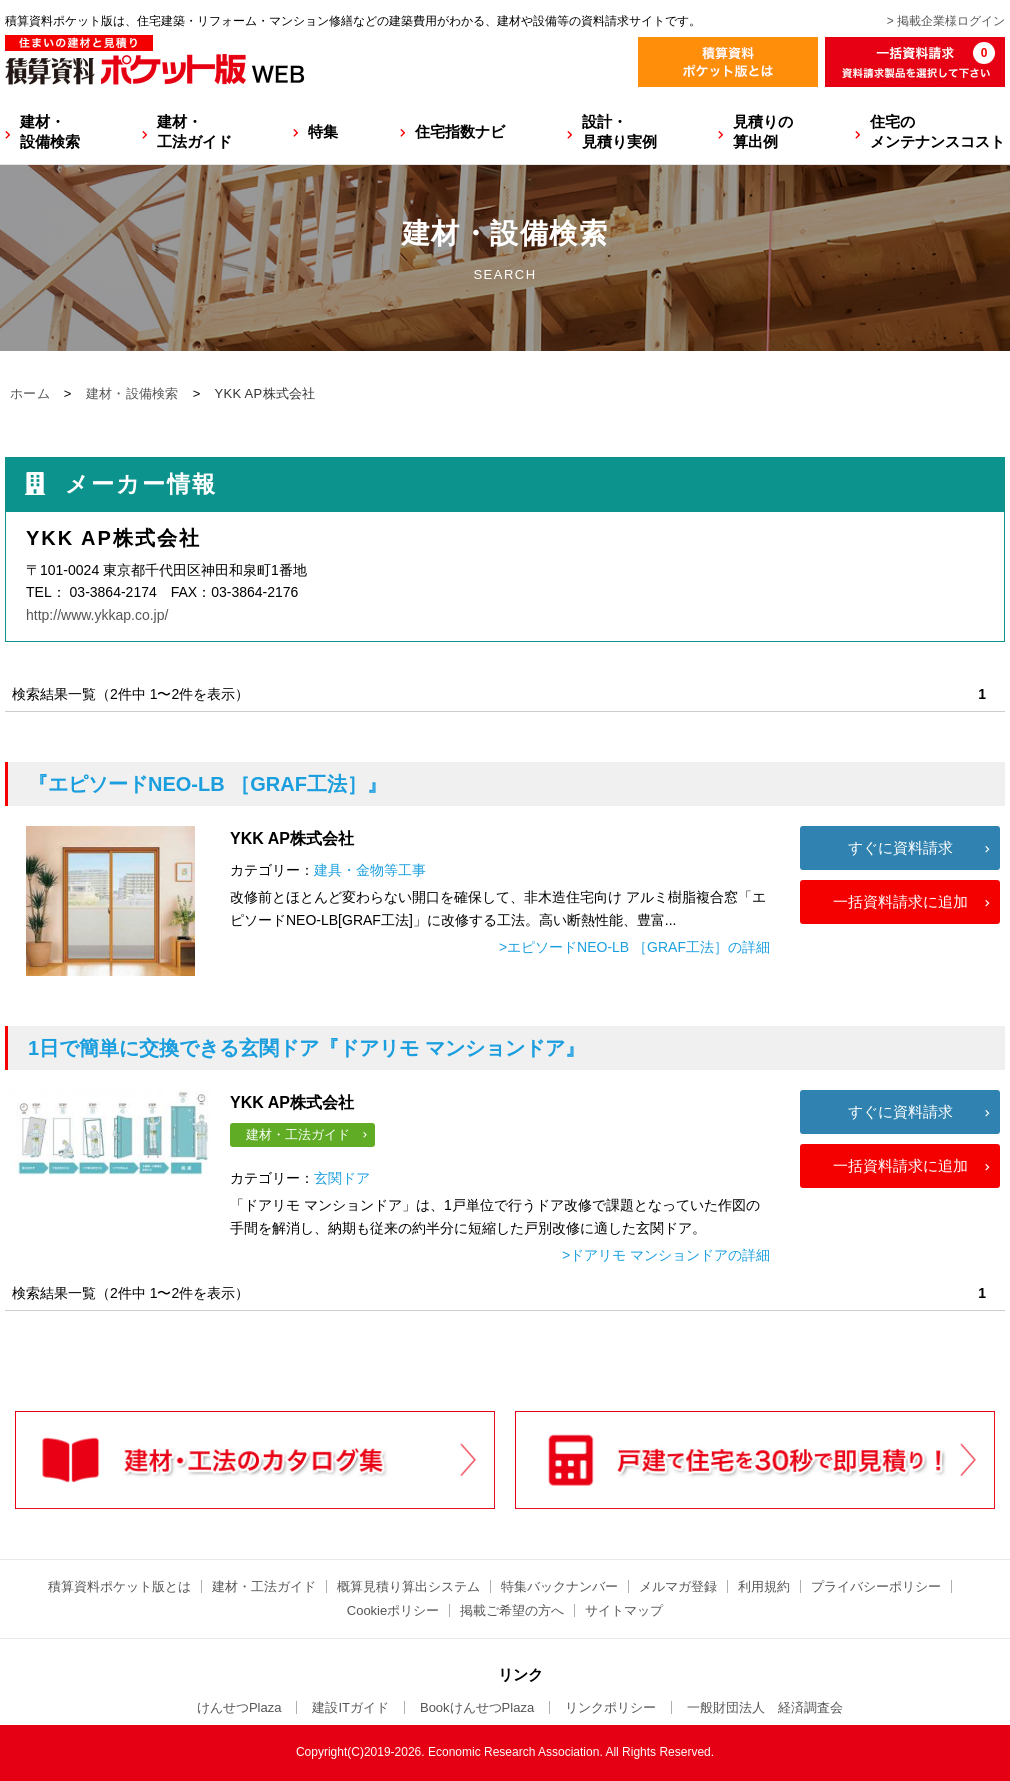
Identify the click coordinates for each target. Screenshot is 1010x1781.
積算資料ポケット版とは (119, 1586)
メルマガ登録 (678, 1586)
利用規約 (764, 1586)
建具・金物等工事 (370, 870)
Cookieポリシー (393, 1610)
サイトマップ (624, 1610)
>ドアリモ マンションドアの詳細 (666, 1255)
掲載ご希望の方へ (512, 1610)
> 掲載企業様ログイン (946, 21)
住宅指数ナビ (460, 131)
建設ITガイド (350, 1707)
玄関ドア (342, 1178)
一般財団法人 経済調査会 (765, 1707)
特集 (323, 131)
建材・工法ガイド (194, 131)
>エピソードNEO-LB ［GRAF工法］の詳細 (634, 947)
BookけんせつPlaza (477, 1707)
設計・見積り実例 (619, 131)
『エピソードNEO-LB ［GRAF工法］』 (207, 784)
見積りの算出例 (763, 131)
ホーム (30, 393)
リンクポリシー (610, 1707)
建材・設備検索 (50, 131)
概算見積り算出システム (408, 1586)
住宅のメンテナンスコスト (937, 131)
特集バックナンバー (559, 1586)
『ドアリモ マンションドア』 (306, 1048)
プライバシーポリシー (876, 1586)
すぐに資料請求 (900, 847)
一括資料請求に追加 (900, 901)
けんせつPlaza (239, 1707)
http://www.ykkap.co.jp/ (97, 615)
